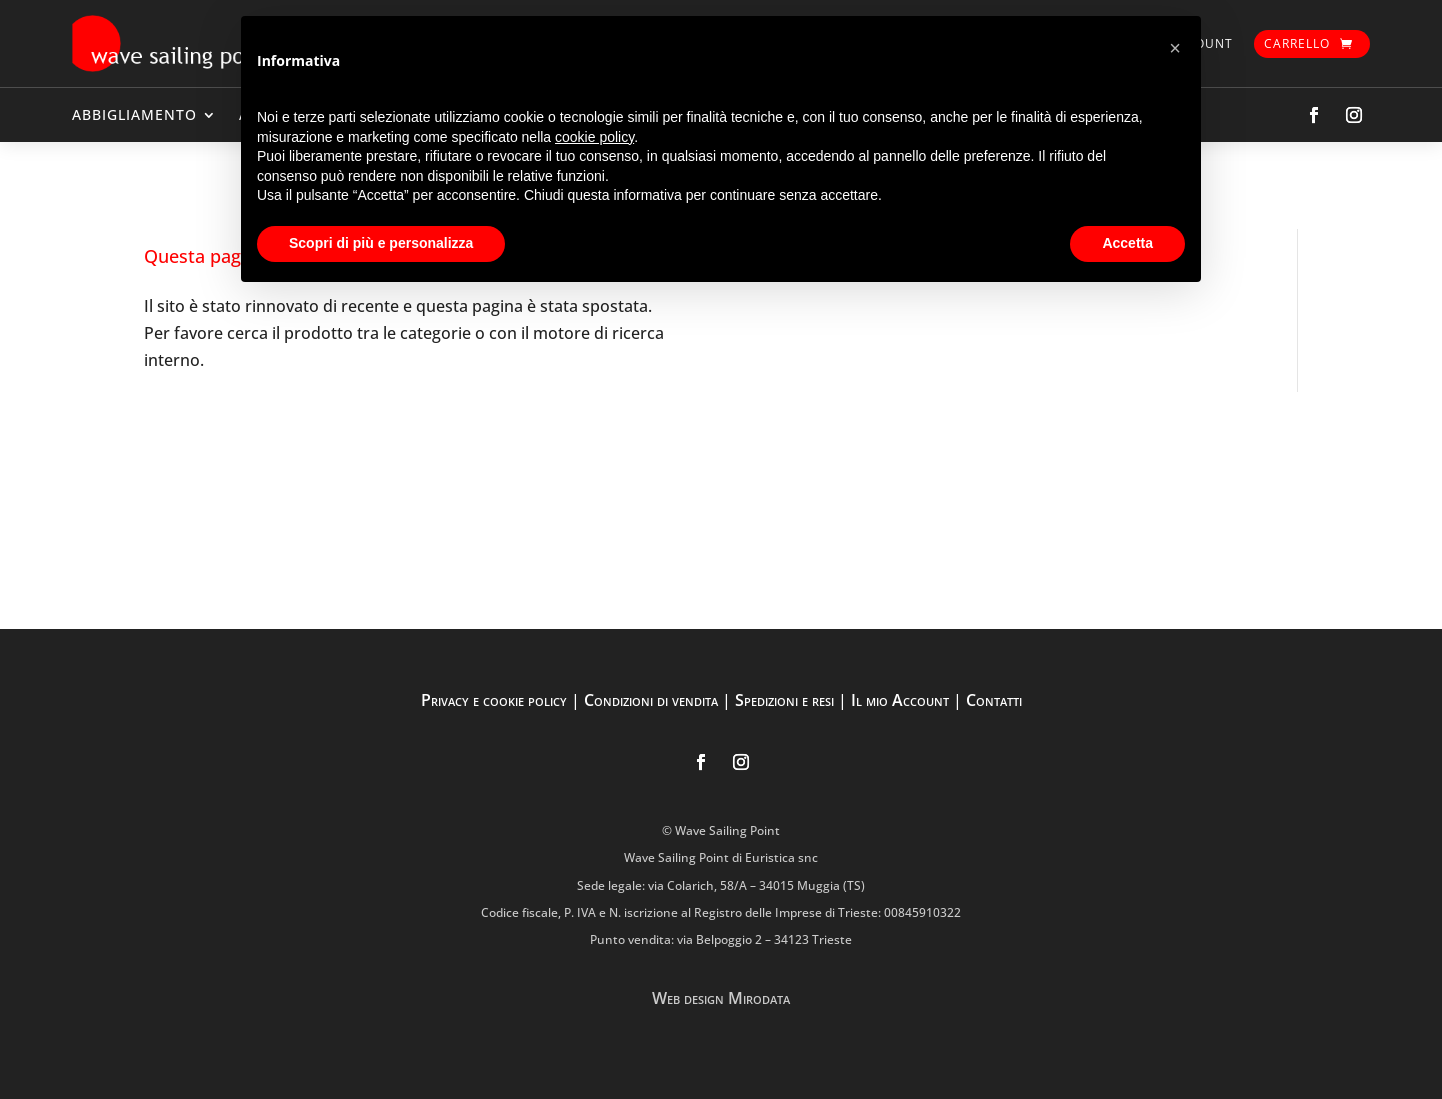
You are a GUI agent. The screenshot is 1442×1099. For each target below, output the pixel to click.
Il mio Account (900, 700)
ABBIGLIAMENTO (134, 114)
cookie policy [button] (594, 137)
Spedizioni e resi (784, 700)
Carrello (1297, 43)
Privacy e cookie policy (494, 700)
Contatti (994, 700)
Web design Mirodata (721, 998)
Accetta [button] (1127, 243)
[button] (1175, 48)
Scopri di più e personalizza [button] (381, 243)
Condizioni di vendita (651, 700)
